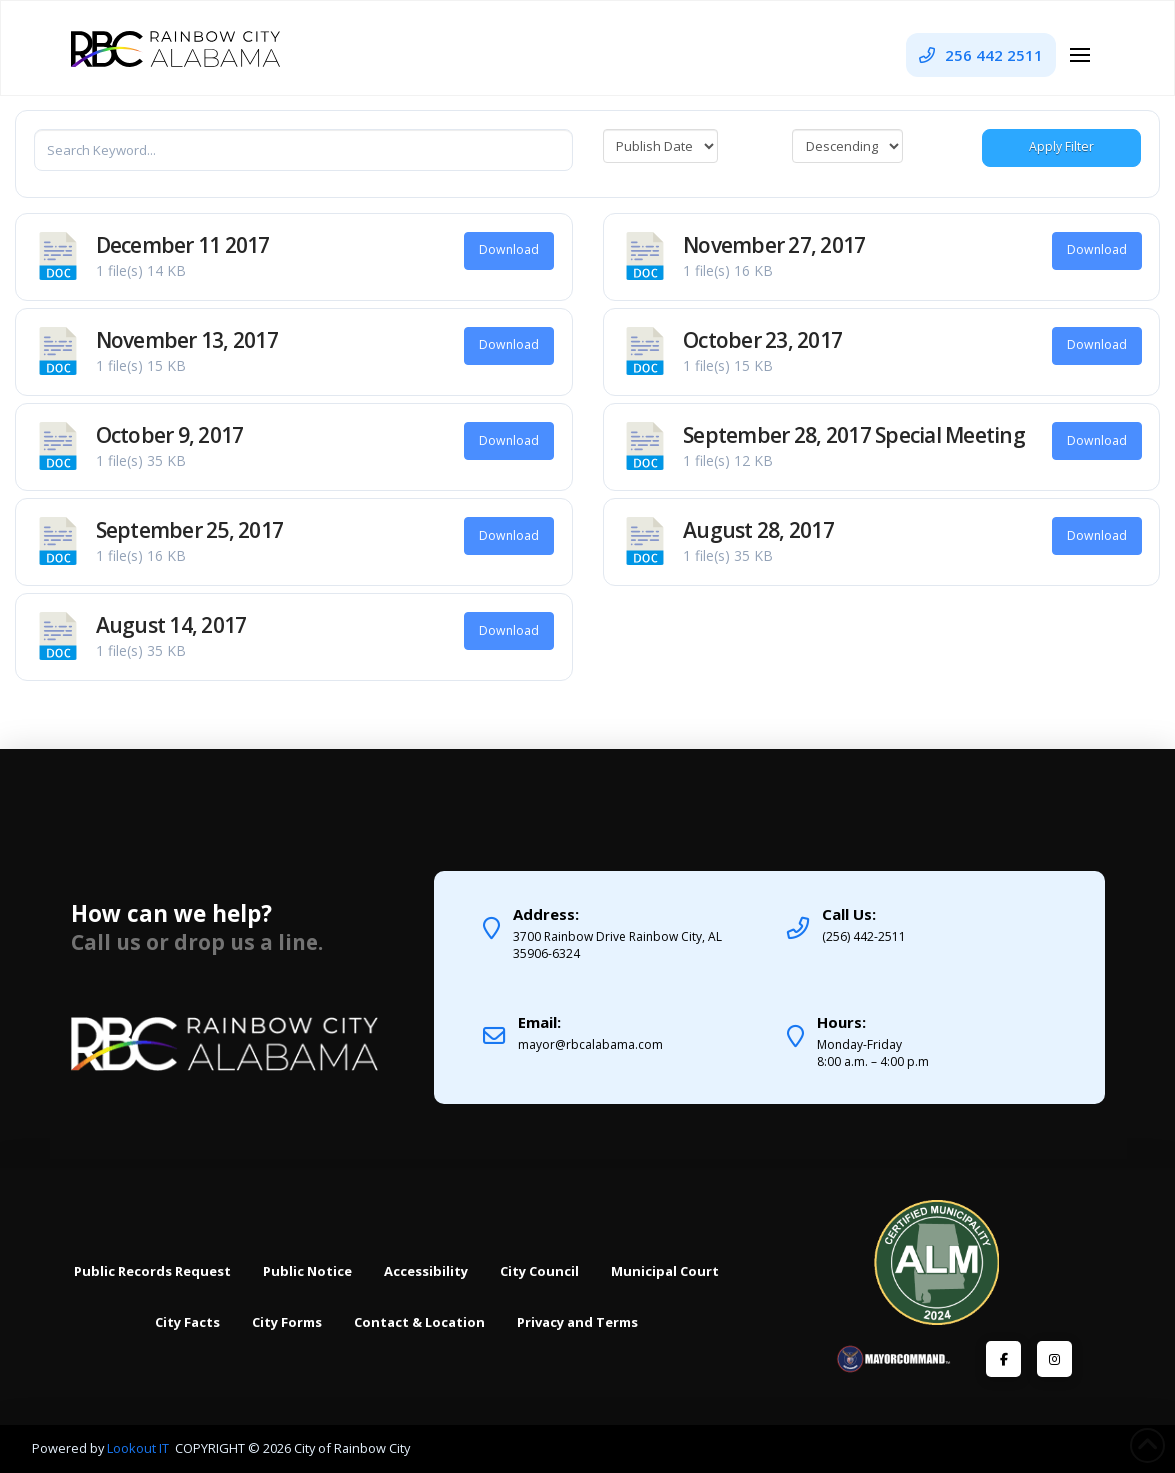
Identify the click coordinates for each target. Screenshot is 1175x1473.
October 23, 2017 (762, 340)
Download (509, 249)
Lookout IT (139, 1448)
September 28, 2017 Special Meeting (854, 435)
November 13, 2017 (187, 340)
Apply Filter (1061, 146)
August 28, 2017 (758, 530)
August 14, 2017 (171, 625)
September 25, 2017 (190, 530)
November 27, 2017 (774, 245)
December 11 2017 (183, 245)
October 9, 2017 (170, 435)
